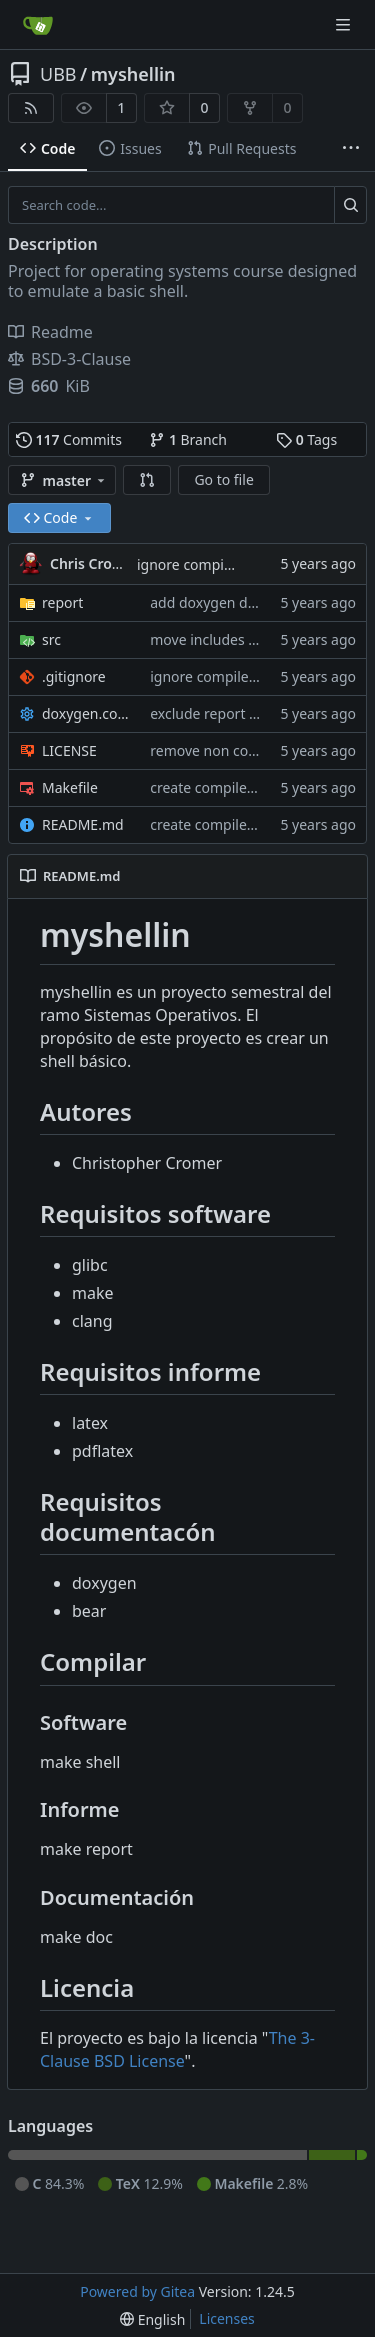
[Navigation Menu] (345, 24)
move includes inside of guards (252, 639)
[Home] (38, 25)
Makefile (70, 787)
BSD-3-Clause (69, 359)
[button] (147, 480)
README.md (83, 824)
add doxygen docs (209, 602)
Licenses (227, 2318)
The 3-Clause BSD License (177, 2049)
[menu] (152, 2319)
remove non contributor (229, 750)
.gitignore (74, 676)
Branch (188, 439)
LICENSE (69, 750)
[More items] (351, 149)
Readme (50, 332)
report (62, 602)
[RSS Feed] (31, 108)
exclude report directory (229, 713)
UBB (58, 74)
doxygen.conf (86, 713)
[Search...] (350, 205)
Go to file (223, 479)
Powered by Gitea (137, 2291)
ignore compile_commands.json (254, 676)
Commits (69, 439)
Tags (306, 439)
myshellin (133, 74)
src (51, 639)
